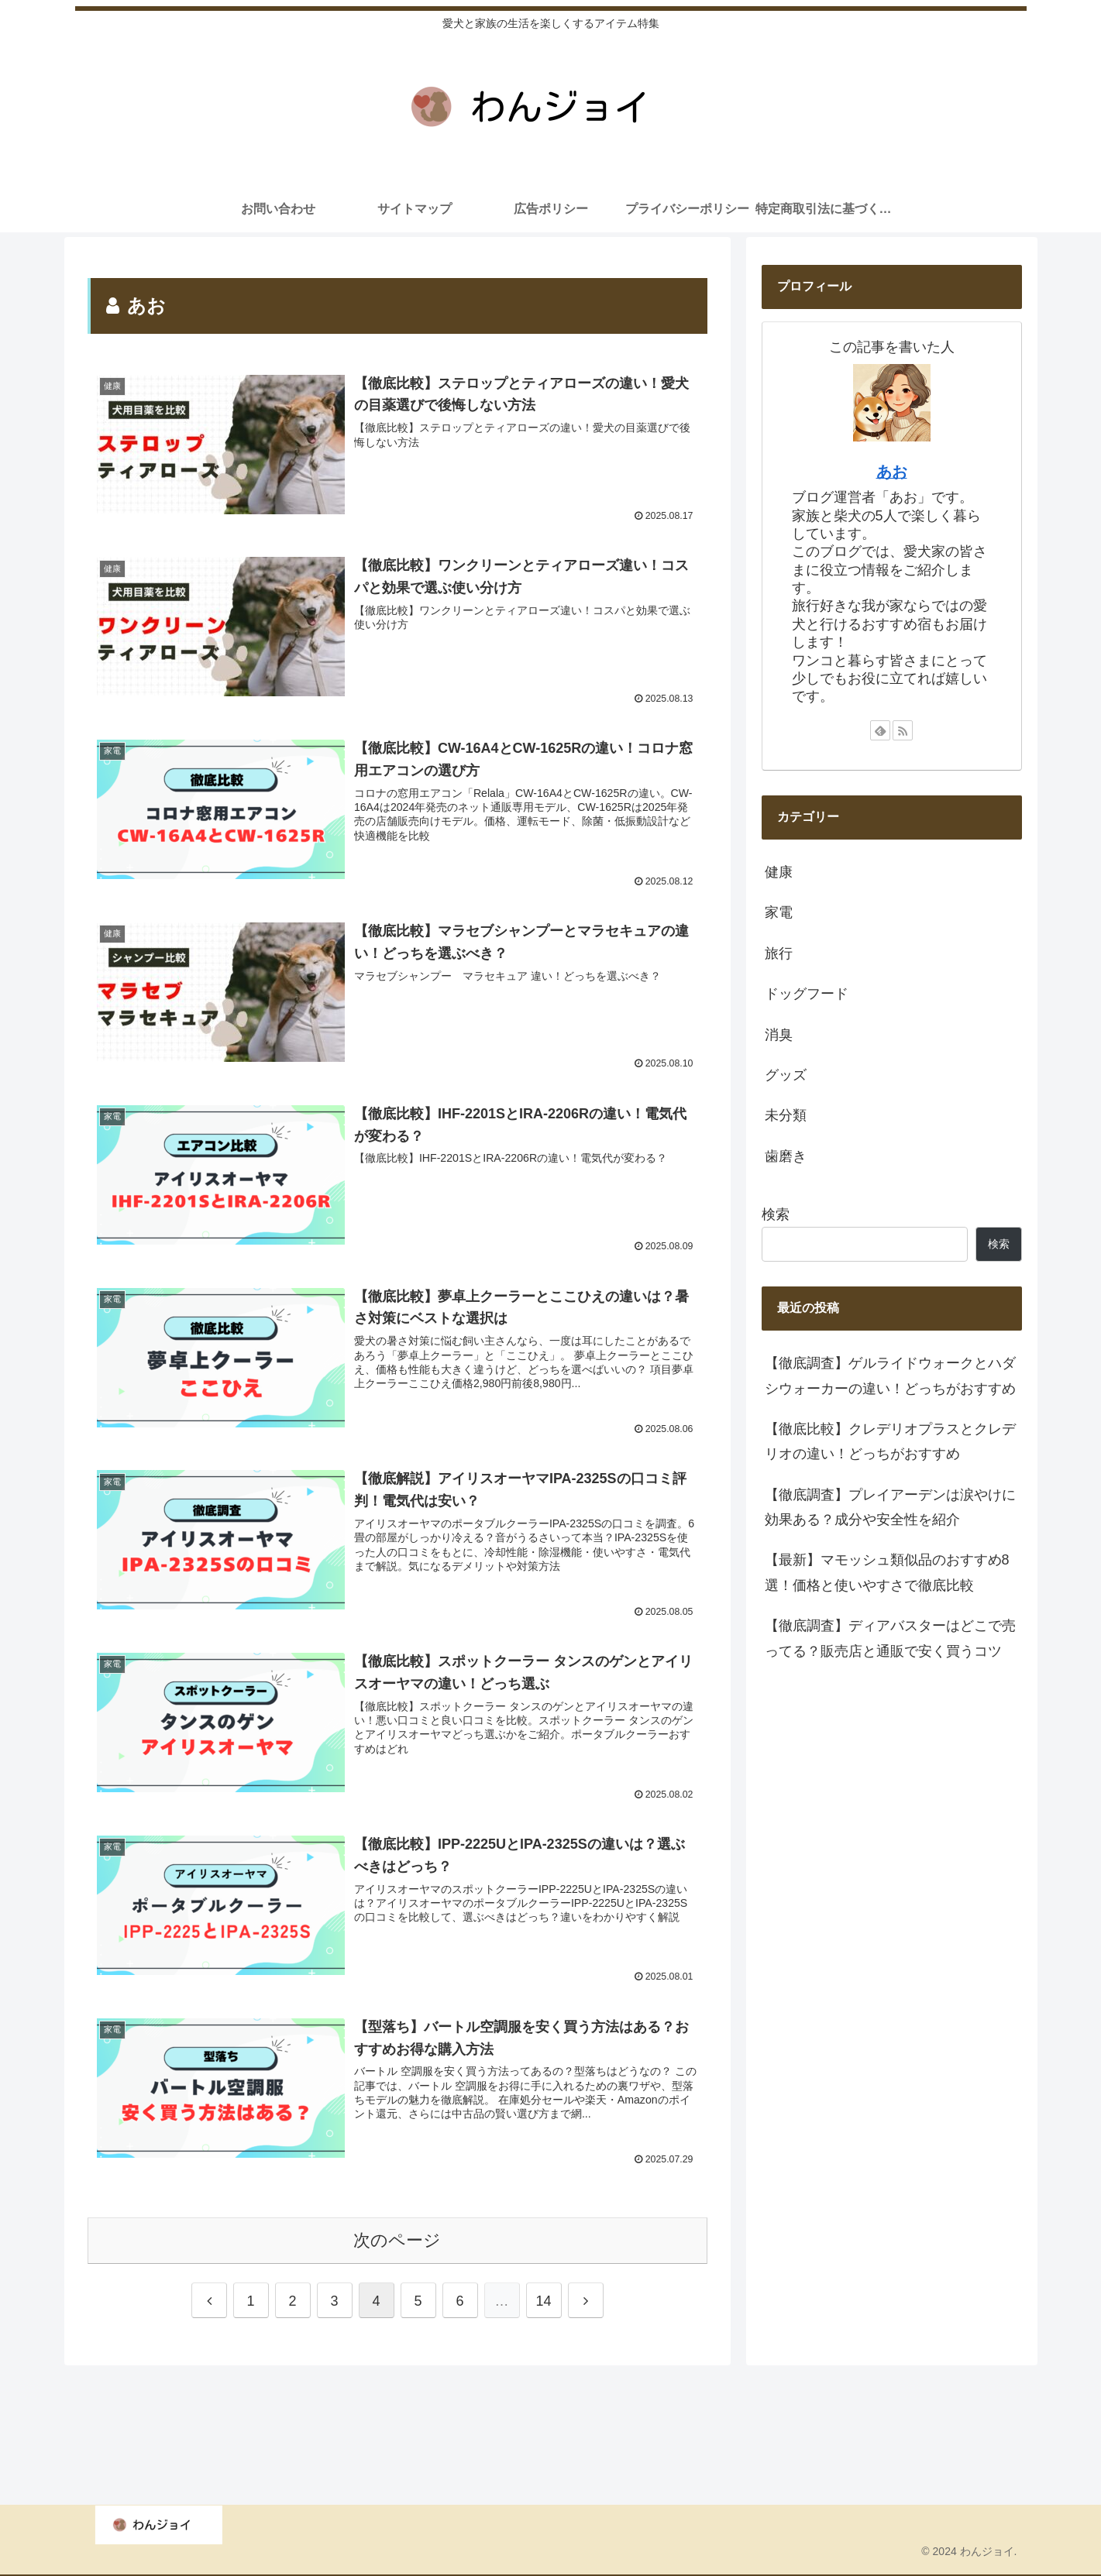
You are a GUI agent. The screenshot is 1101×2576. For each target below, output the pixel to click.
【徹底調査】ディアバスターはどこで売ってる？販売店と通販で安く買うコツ (890, 1638)
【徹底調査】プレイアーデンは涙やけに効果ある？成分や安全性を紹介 (890, 1507)
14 (543, 2298)
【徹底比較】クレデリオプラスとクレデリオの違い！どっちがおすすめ (890, 1441)
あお (891, 471)
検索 (776, 1214)
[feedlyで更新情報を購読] (880, 730)
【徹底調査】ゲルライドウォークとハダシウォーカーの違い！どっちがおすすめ (890, 1375)
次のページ (397, 2236)
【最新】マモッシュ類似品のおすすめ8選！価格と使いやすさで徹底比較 (887, 1572)
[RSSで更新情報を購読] (903, 730)
